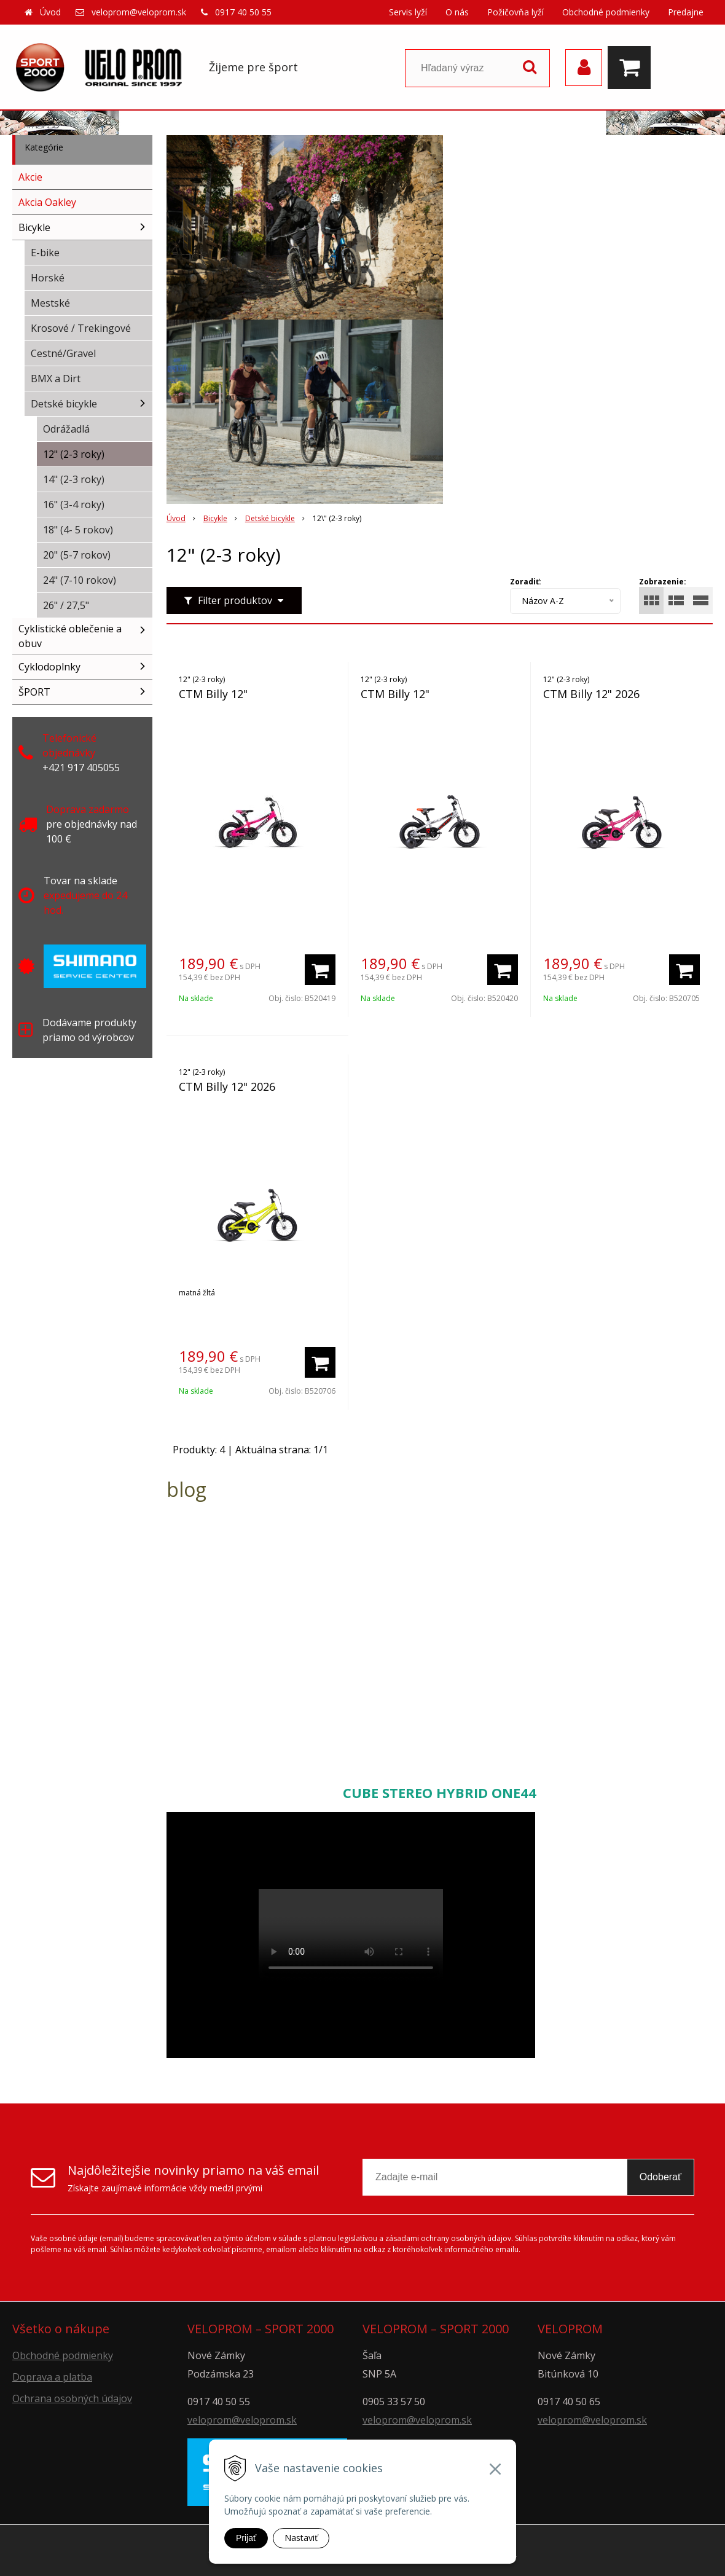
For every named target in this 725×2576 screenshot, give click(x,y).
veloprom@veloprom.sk (139, 12)
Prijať (246, 2538)
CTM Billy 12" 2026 (591, 693)
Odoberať (660, 2177)
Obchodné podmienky (605, 12)
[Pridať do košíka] (320, 969)
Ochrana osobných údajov (72, 2398)
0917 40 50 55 (243, 12)
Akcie (30, 177)
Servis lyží (408, 12)
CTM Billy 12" (213, 693)
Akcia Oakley (47, 202)
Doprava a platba (52, 2377)
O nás (457, 12)
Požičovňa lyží (515, 12)
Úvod (50, 12)
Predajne (685, 12)
